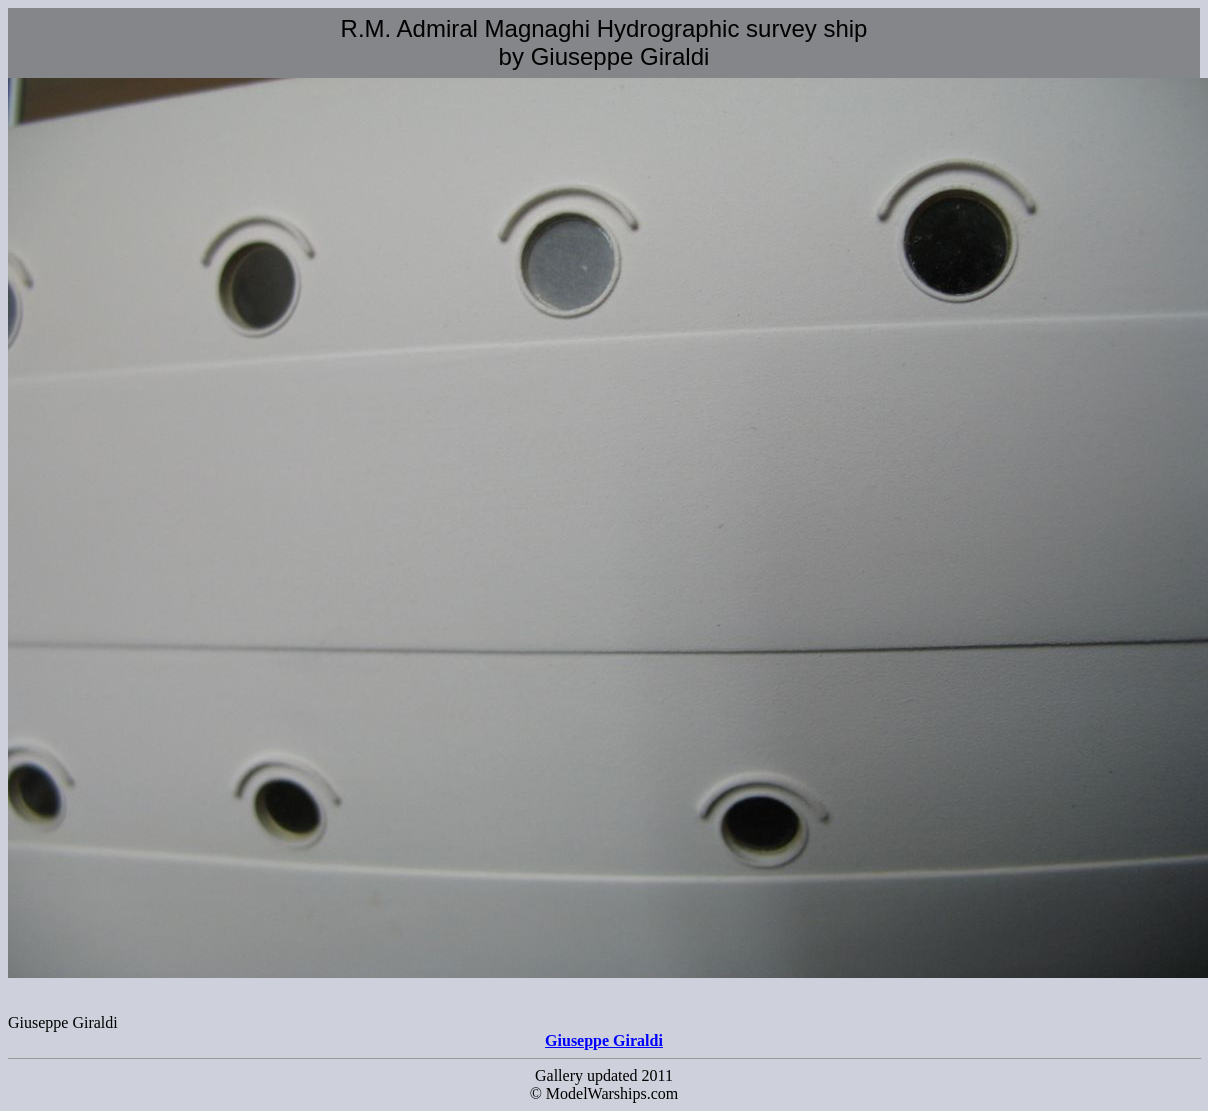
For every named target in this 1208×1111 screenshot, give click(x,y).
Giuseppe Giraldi (604, 1040)
